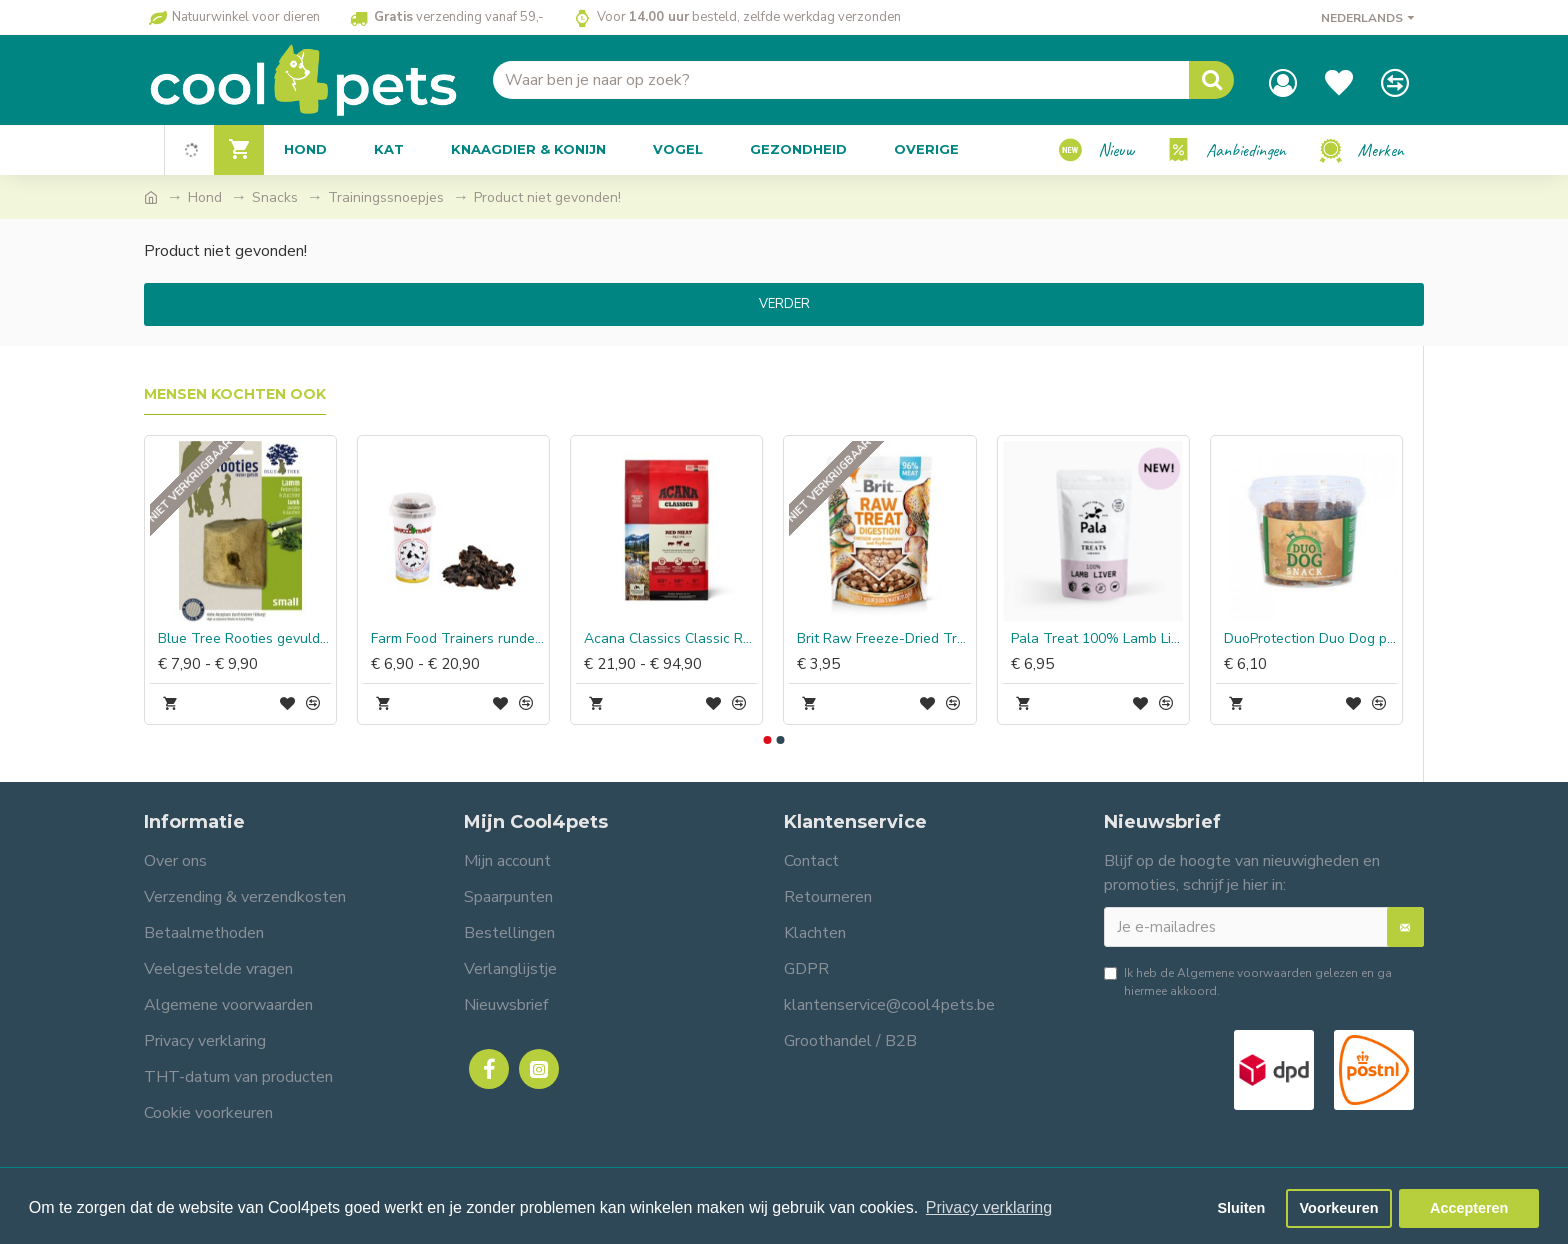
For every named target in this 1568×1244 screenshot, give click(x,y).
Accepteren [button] (1469, 1208)
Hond (205, 197)
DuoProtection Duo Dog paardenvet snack (1310, 639)
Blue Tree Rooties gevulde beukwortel (244, 639)
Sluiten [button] (1241, 1208)
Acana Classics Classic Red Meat (670, 639)
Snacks (275, 197)
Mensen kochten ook (235, 394)
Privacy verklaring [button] (989, 1207)
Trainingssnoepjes (386, 197)
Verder (784, 304)
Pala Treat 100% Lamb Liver (1097, 639)
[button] (767, 740)
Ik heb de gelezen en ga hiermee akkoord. (1248, 981)
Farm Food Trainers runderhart (457, 639)
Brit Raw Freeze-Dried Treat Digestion (883, 639)
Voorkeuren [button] (1339, 1208)
